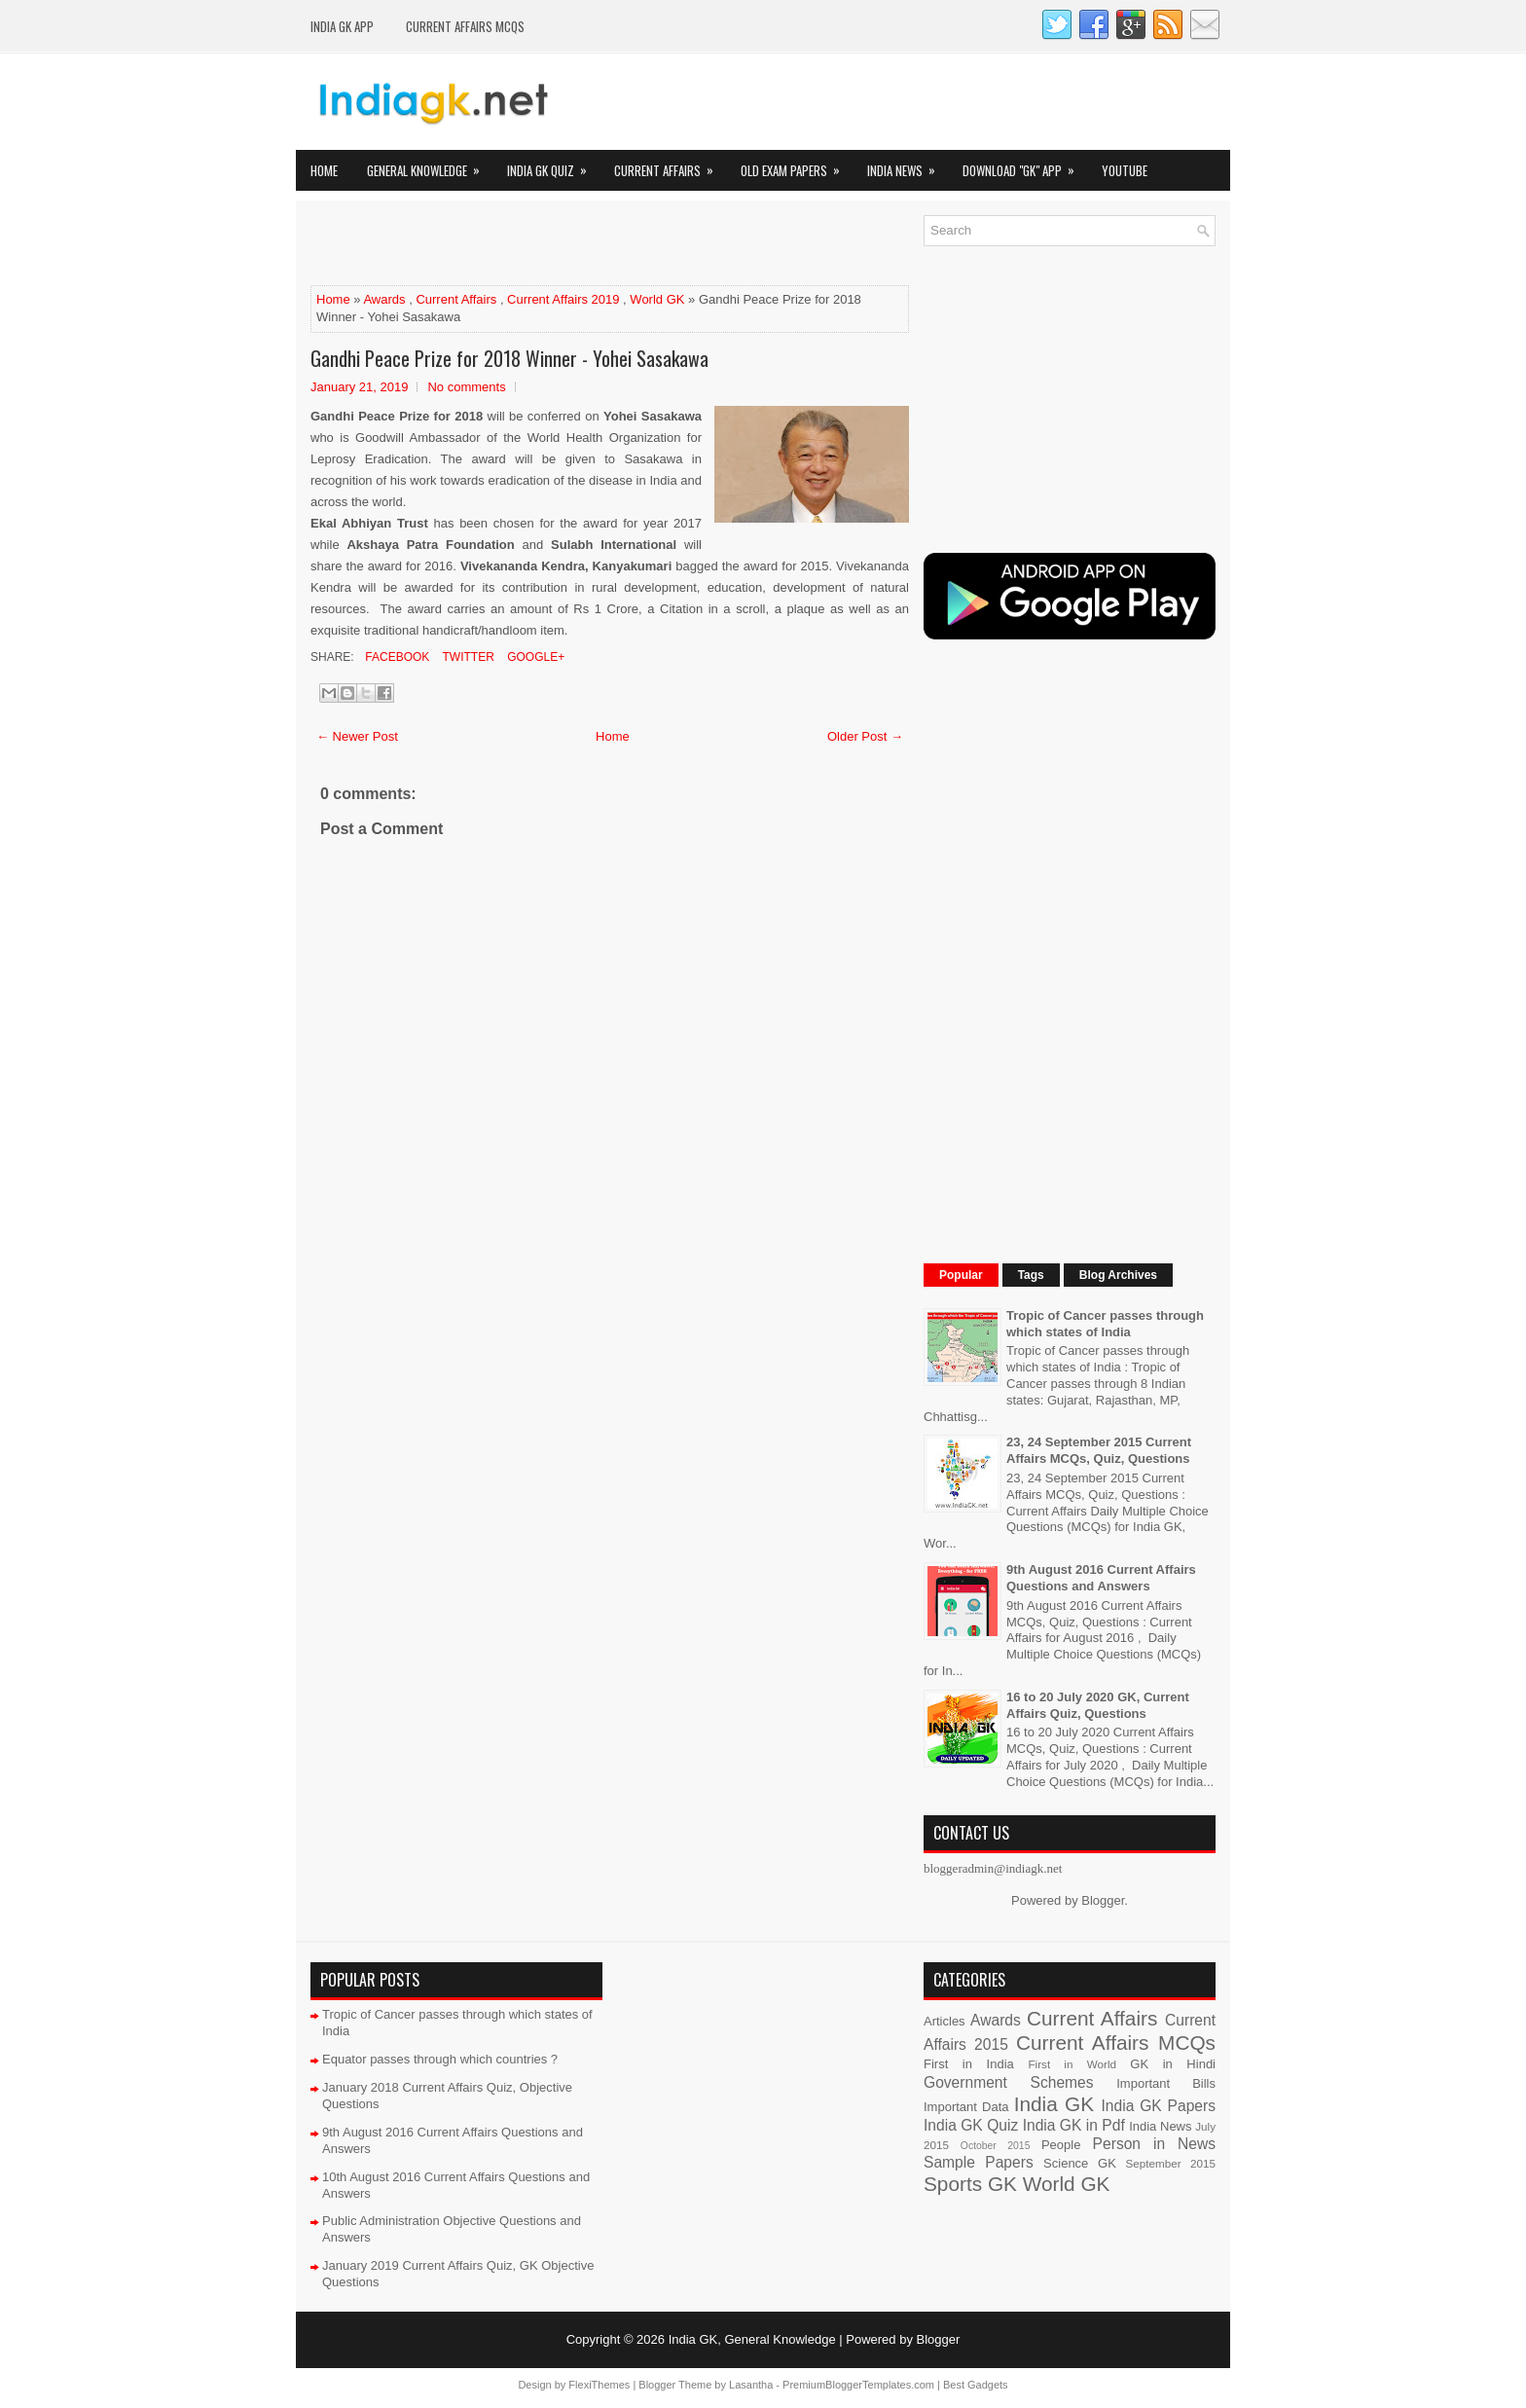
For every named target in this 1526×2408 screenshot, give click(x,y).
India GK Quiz (553, 165)
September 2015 (1171, 2163)
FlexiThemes (599, 2384)
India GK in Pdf (1074, 2125)
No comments (466, 387)
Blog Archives (1118, 1275)
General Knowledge (429, 165)
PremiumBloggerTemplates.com (858, 2384)
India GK (1054, 2104)
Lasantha (751, 2384)
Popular (961, 1275)
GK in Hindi (1173, 2064)
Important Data (966, 2106)
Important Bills (1166, 2083)
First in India (969, 2064)
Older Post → (865, 736)
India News (907, 165)
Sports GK (970, 2183)
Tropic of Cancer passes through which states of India (1105, 1323)
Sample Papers (979, 2162)
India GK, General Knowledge (752, 2339)
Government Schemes (1009, 2082)
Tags (1031, 1275)
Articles (944, 2021)
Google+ (534, 657)
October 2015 (996, 2145)
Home (324, 170)
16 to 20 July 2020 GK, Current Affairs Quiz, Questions (1097, 1705)
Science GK (1079, 2163)
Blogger (1102, 1900)
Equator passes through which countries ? (440, 2059)
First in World (1072, 2064)
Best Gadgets (975, 2384)
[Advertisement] (538, 244)
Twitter (466, 657)
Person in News (1154, 2143)
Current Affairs (670, 165)
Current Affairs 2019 (563, 299)
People (1060, 2144)
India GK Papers (1158, 2106)
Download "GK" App (1025, 165)
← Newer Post (357, 736)
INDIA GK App (342, 26)
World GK (657, 299)
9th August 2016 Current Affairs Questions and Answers (1101, 1577)
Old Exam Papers (797, 165)
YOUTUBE (1124, 170)
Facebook (395, 657)
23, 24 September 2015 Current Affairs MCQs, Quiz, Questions (1098, 1450)
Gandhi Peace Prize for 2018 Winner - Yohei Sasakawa (509, 358)
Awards (384, 299)
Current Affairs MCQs (465, 26)
